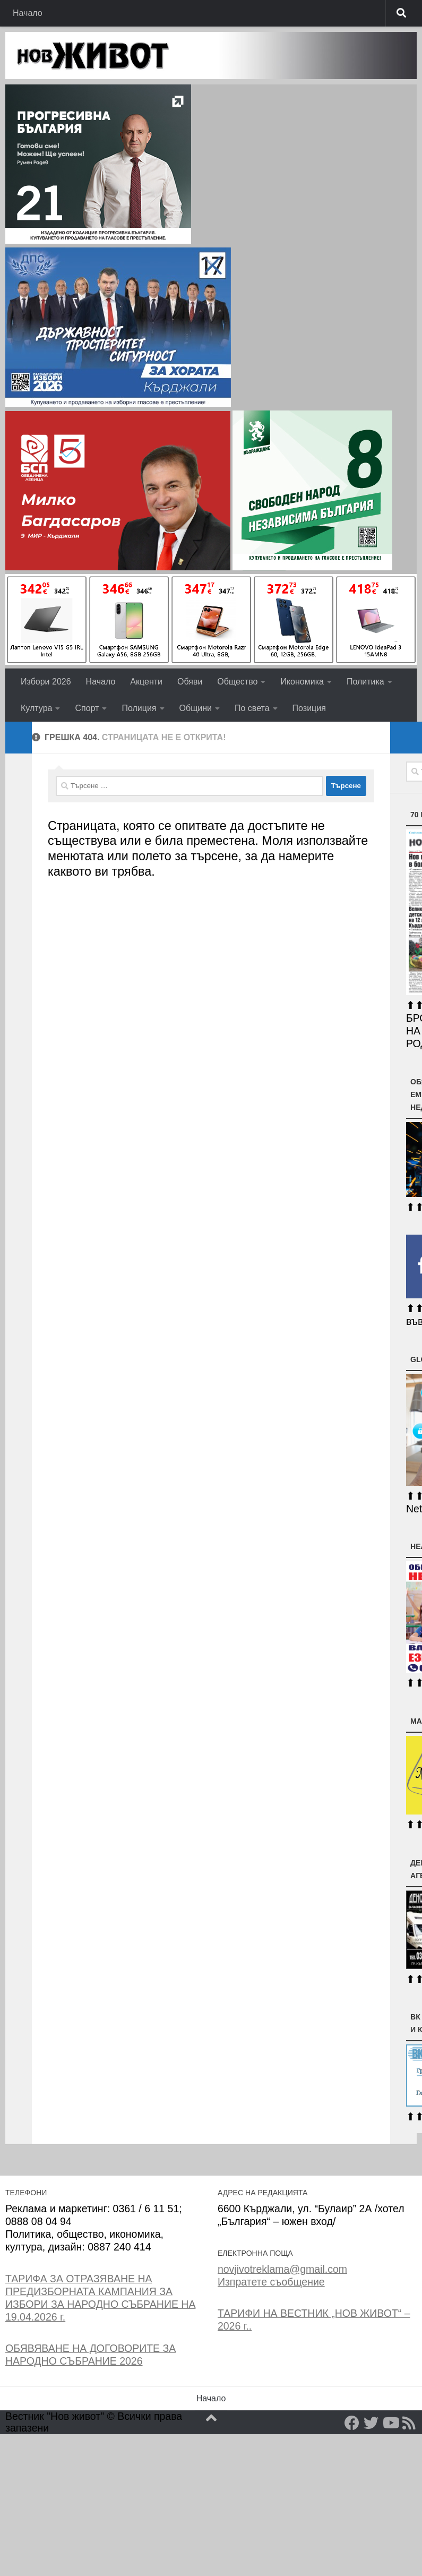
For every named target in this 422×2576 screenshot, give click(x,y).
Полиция (139, 708)
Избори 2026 (46, 681)
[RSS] (409, 2423)
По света (252, 708)
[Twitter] (371, 2423)
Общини (195, 708)
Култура (36, 708)
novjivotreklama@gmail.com (282, 2269)
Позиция (309, 708)
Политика (365, 681)
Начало (27, 13)
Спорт (87, 708)
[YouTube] (390, 2423)
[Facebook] (352, 2423)
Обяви (189, 681)
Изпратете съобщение (271, 2282)
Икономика (302, 681)
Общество (237, 681)
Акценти (146, 681)
